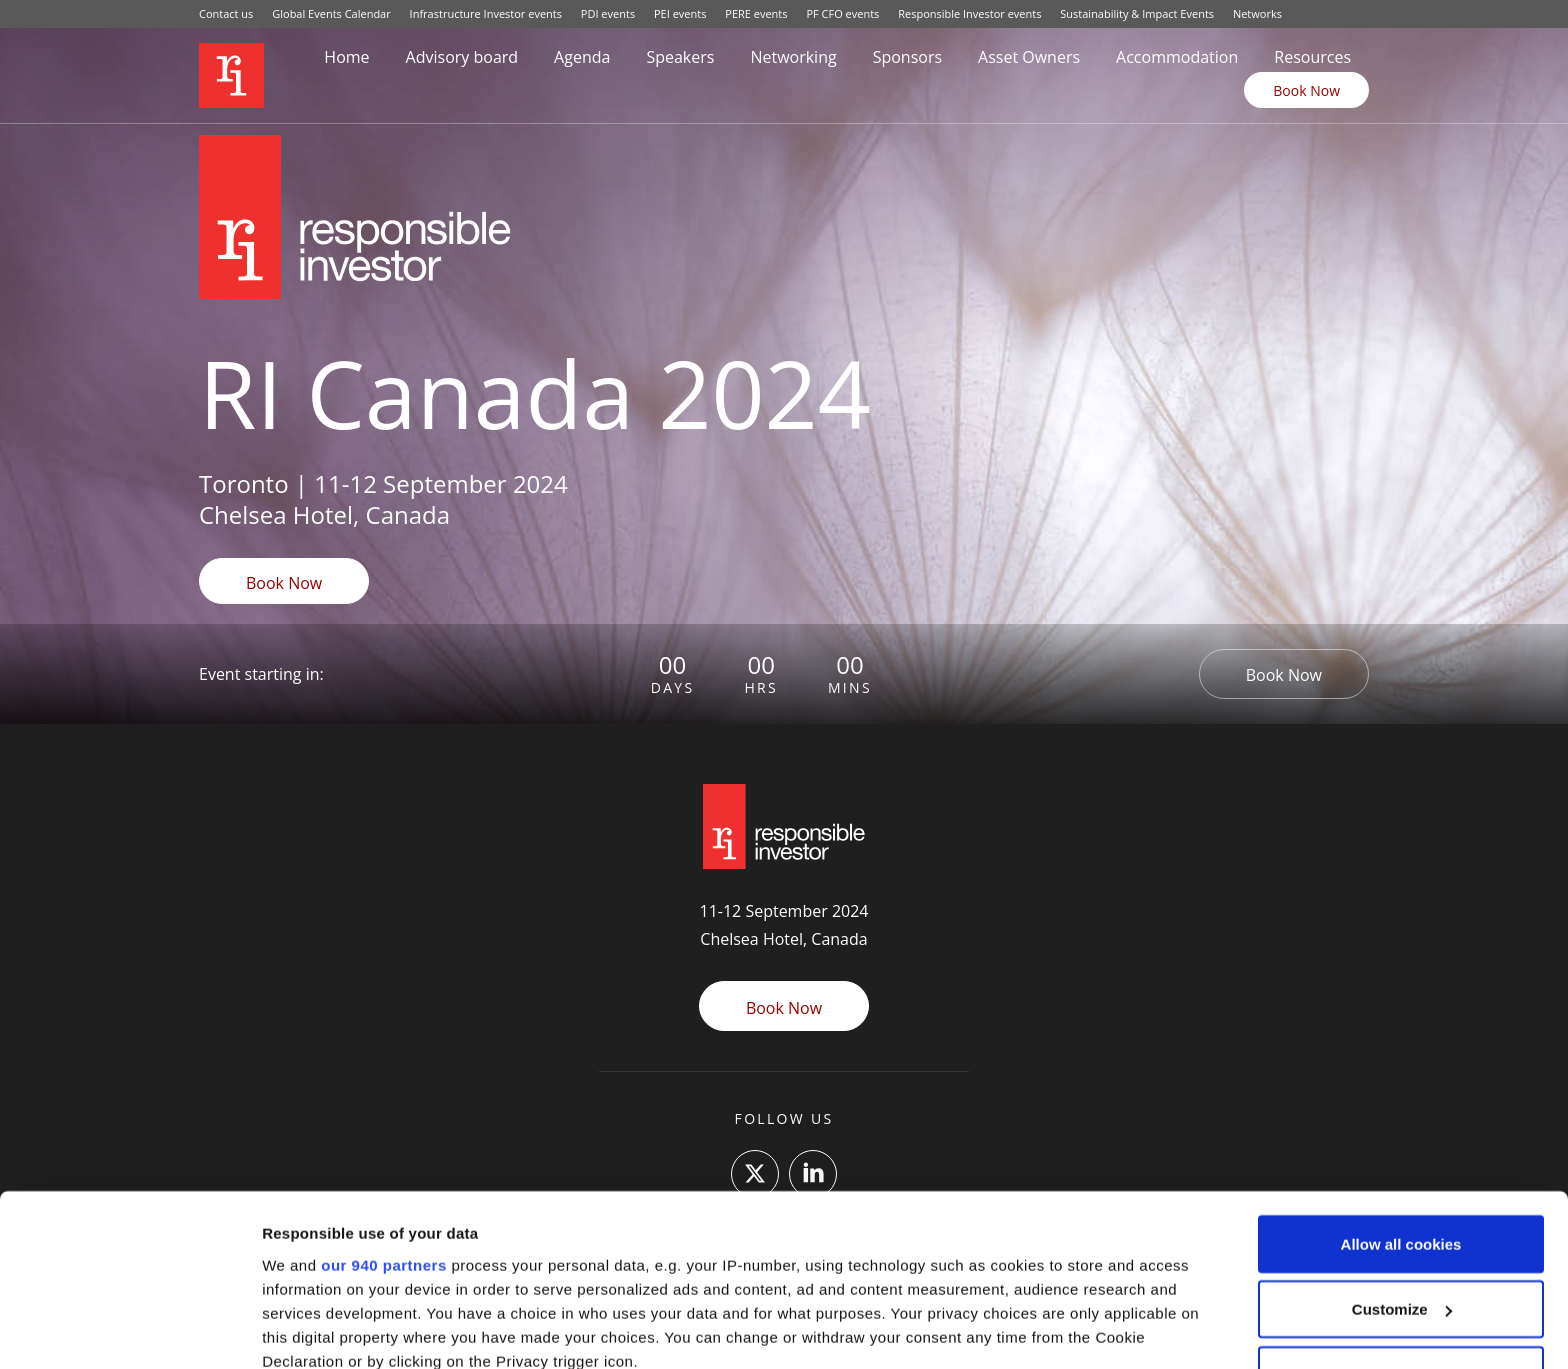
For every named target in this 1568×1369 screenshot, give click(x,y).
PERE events (756, 13)
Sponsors (907, 57)
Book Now (1306, 90)
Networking (793, 57)
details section (960, 1252)
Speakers (680, 57)
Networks (1257, 13)
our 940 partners (384, 1108)
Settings (292, 1329)
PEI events (680, 13)
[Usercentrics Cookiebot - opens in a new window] (129, 1330)
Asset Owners (1029, 57)
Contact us (226, 13)
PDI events (608, 13)
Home (346, 57)
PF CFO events (842, 13)
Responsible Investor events (969, 13)
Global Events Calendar (331, 13)
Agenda (582, 57)
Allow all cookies (1401, 1088)
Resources (1312, 57)
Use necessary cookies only (1401, 1219)
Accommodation (1177, 57)
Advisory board (462, 57)
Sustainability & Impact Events (1137, 13)
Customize (1402, 1154)
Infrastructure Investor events (486, 13)
